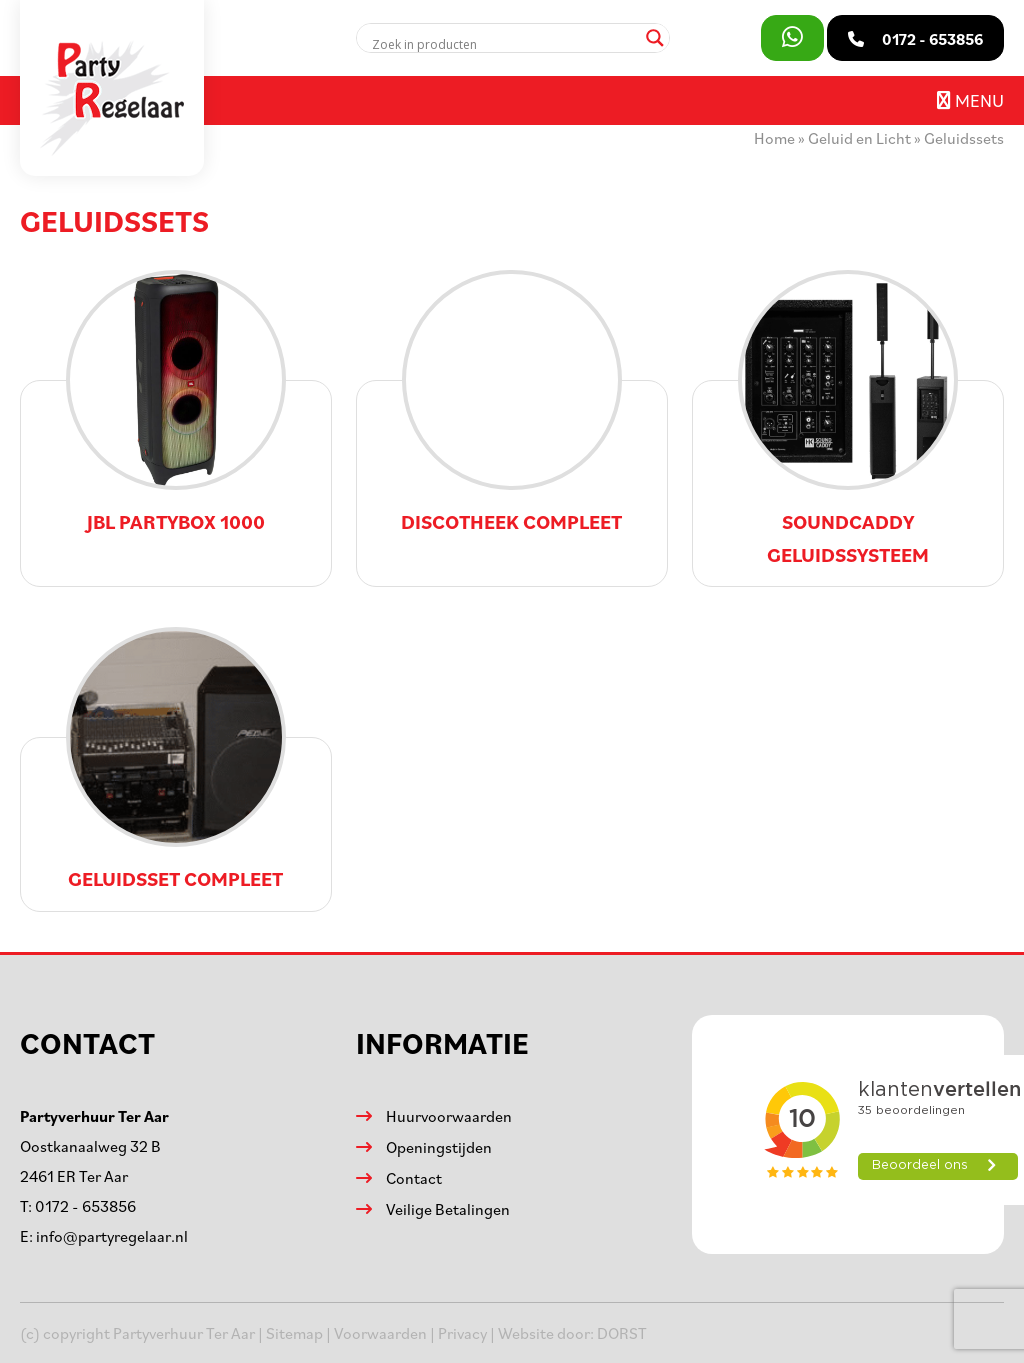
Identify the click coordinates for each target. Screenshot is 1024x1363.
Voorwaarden (380, 1333)
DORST (622, 1333)
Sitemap (294, 1333)
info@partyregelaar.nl (112, 1236)
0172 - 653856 (85, 1206)
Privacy (462, 1333)
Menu (970, 100)
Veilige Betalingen (448, 1209)
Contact (414, 1178)
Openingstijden (439, 1147)
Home (774, 138)
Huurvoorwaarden (449, 1116)
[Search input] (504, 44)
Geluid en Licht (859, 138)
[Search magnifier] (655, 38)
